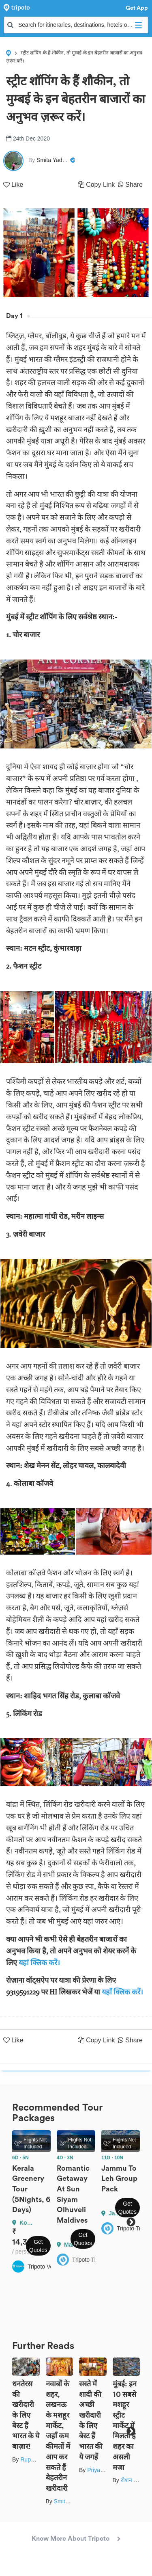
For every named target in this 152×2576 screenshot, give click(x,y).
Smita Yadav (70, 2501)
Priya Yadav (102, 2470)
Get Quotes (38, 2246)
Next (131, 2222)
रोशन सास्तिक (135, 2480)
